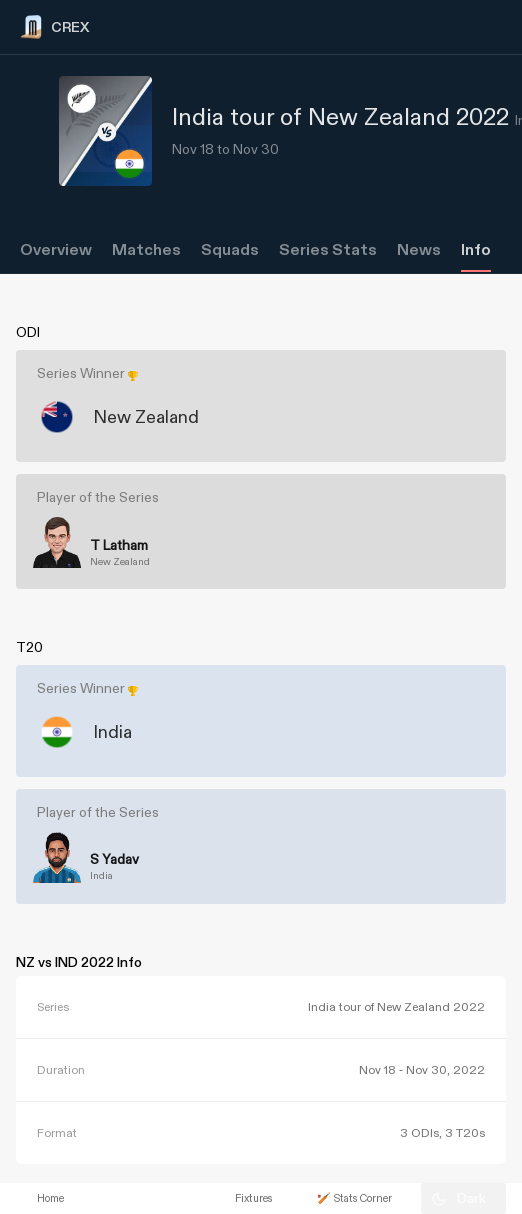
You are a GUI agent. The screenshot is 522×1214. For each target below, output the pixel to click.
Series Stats (328, 250)
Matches (146, 250)
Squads (230, 250)
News (419, 250)
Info (476, 250)
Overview (56, 250)
